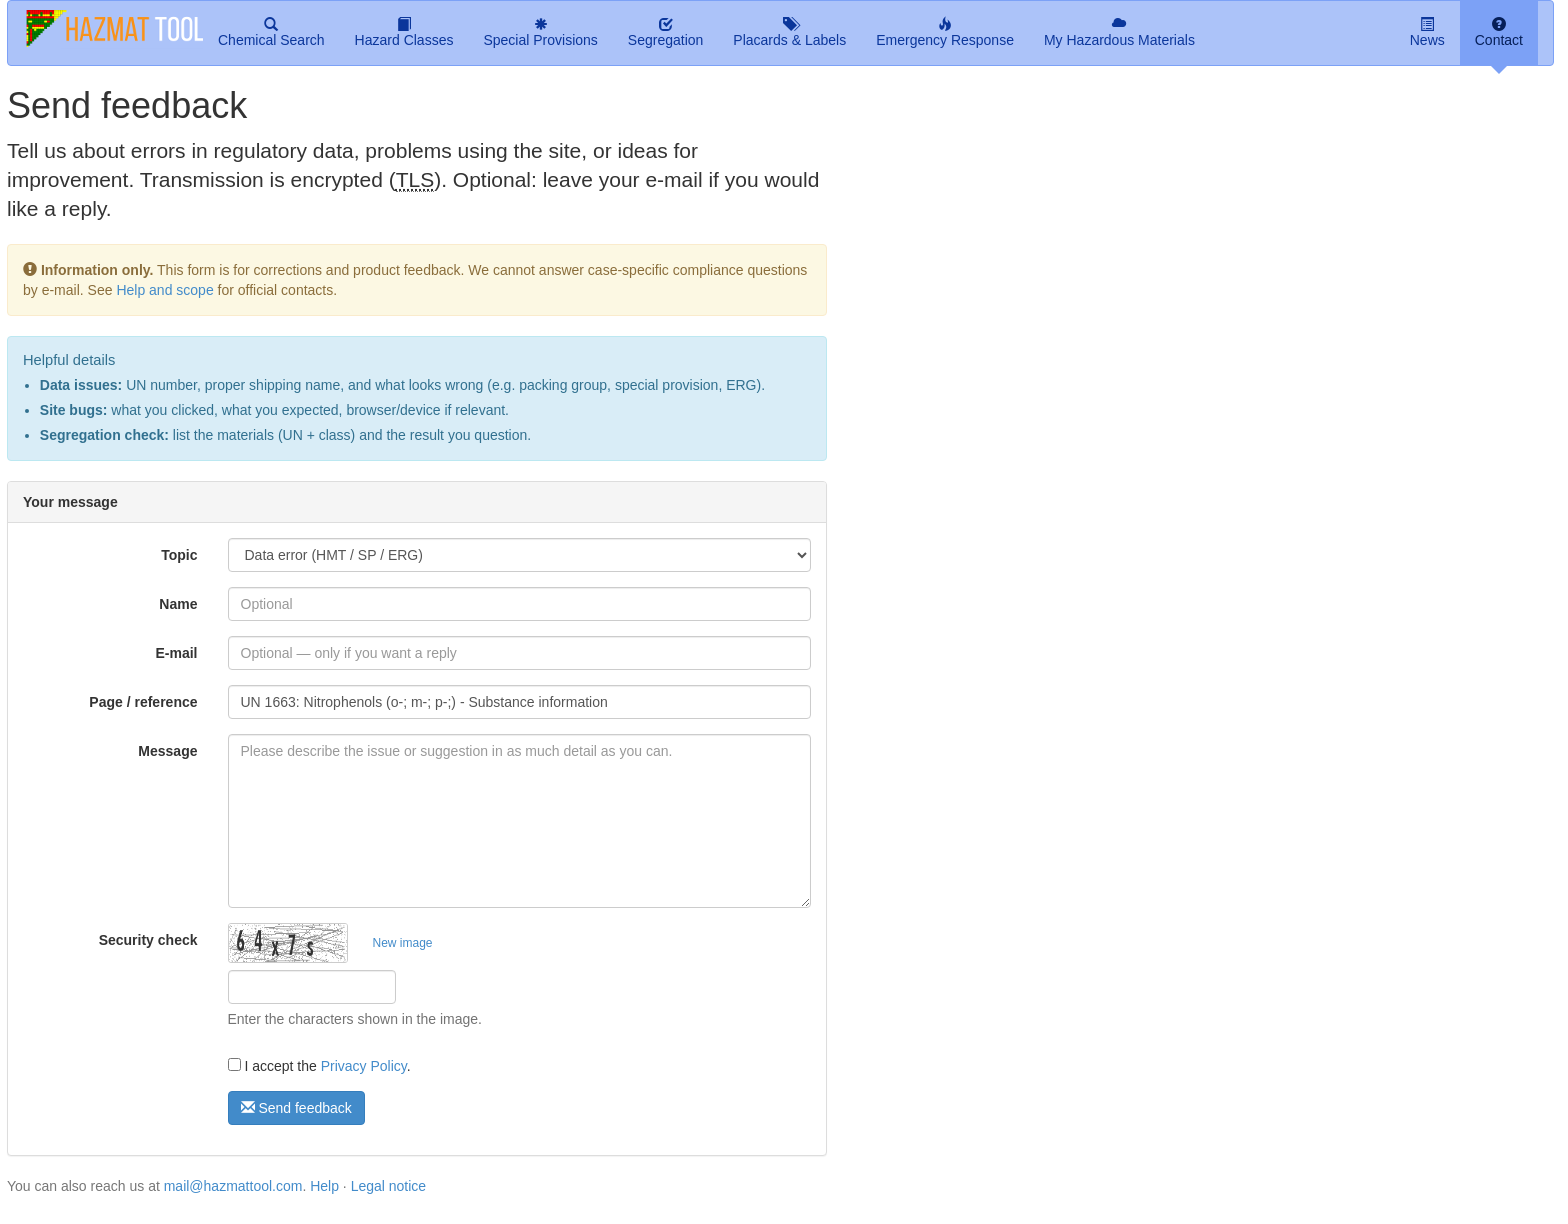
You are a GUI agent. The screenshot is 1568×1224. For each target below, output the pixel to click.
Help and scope (164, 290)
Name (178, 604)
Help (324, 1186)
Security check (148, 940)
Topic (179, 555)
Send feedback (296, 1108)
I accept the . (319, 1066)
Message (167, 751)
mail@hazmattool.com (233, 1186)
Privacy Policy (364, 1066)
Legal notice (389, 1186)
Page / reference (143, 702)
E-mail (176, 653)
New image (403, 943)
